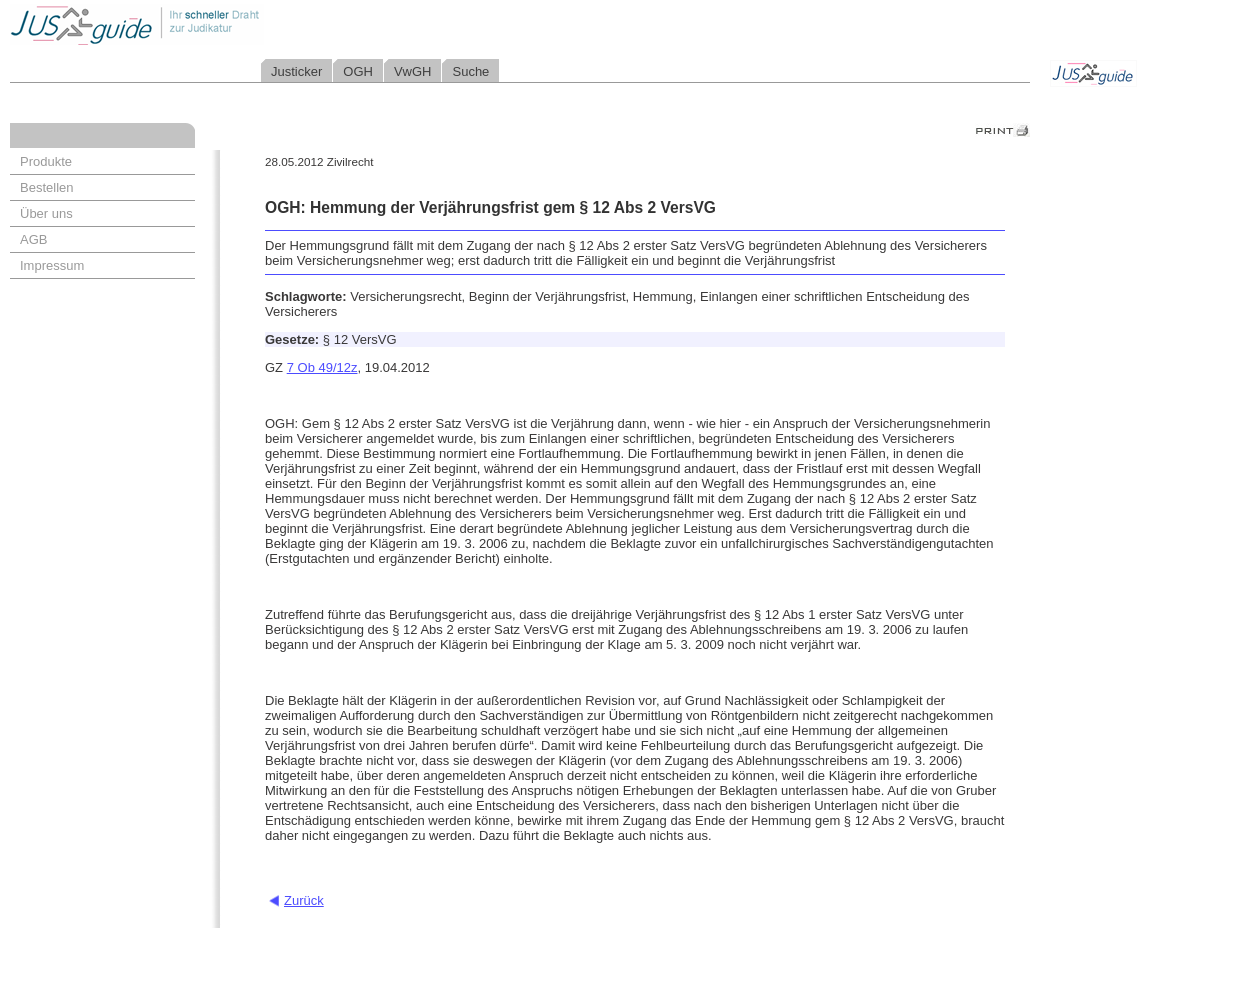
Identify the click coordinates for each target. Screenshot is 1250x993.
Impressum (52, 265)
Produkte (46, 161)
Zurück (304, 900)
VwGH (413, 71)
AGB (33, 239)
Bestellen (46, 187)
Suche (470, 71)
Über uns (46, 213)
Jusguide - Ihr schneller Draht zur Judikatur (201, 24)
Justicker (296, 71)
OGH (358, 71)
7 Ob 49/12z (322, 367)
